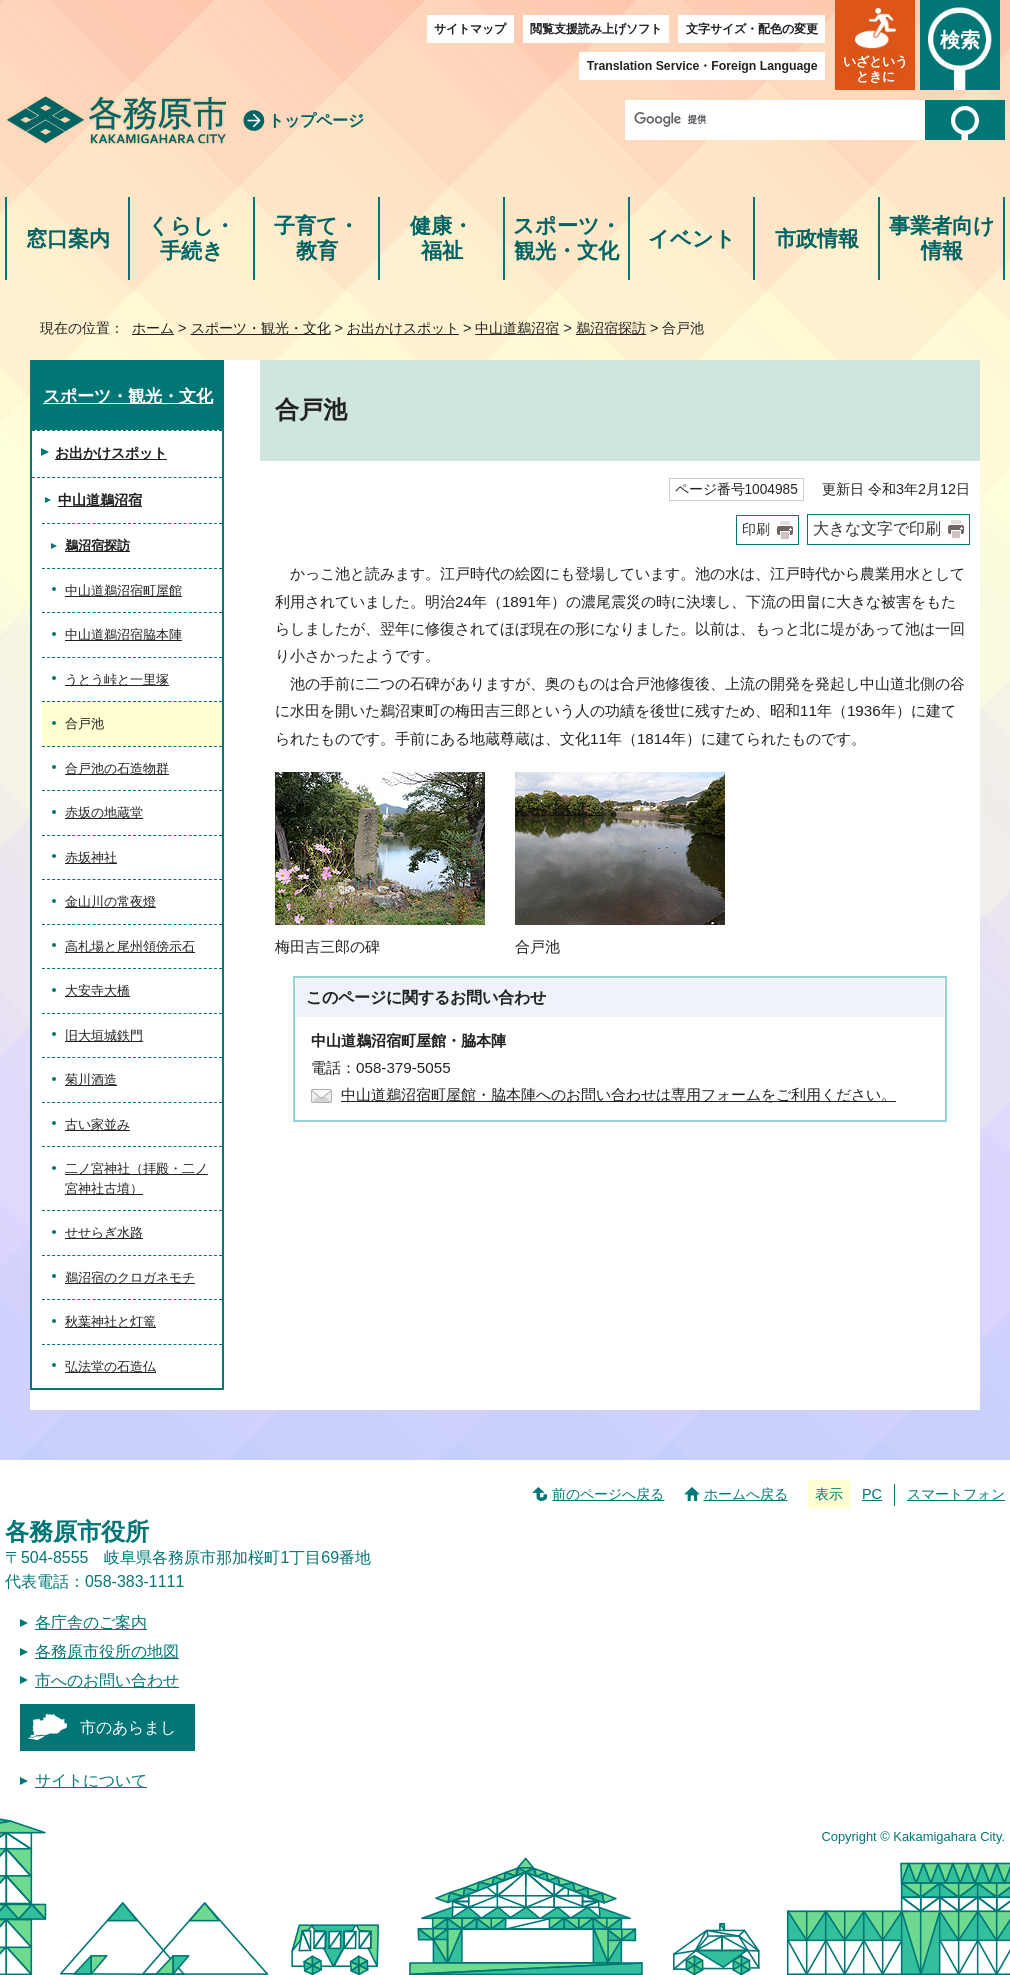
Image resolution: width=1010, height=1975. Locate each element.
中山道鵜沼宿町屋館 (123, 590)
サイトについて (91, 1780)
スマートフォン (956, 1494)
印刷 (756, 529)
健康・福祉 (441, 238)
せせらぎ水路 (104, 1232)
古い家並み (97, 1124)
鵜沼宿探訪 (611, 328)
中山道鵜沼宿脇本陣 (123, 634)
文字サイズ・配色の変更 (752, 29)
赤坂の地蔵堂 (104, 812)
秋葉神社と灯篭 (110, 1321)
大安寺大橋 (97, 990)
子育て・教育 (316, 238)
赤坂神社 (91, 857)
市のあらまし (128, 1727)
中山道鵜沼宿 (517, 328)
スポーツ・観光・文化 (567, 238)
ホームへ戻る (746, 1494)
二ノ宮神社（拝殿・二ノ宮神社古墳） (136, 1178)
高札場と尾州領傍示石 (130, 946)
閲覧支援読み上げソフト (596, 29)
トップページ (316, 120)
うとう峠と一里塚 (117, 679)
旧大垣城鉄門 (104, 1035)
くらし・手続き (191, 238)
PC (872, 1494)
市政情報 (817, 238)
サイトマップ (470, 29)
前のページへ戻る (608, 1494)
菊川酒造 (91, 1079)
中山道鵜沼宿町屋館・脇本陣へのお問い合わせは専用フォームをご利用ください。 (618, 1094)
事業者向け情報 (942, 238)
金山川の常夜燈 (110, 901)
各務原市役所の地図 (107, 1651)
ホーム (153, 328)
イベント (692, 238)
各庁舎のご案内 (91, 1622)
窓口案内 (68, 238)
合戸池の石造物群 (117, 768)
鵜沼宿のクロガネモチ (130, 1277)
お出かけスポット (403, 328)
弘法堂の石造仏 (110, 1366)
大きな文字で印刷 (877, 528)
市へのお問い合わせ (107, 1680)
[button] (875, 45)
